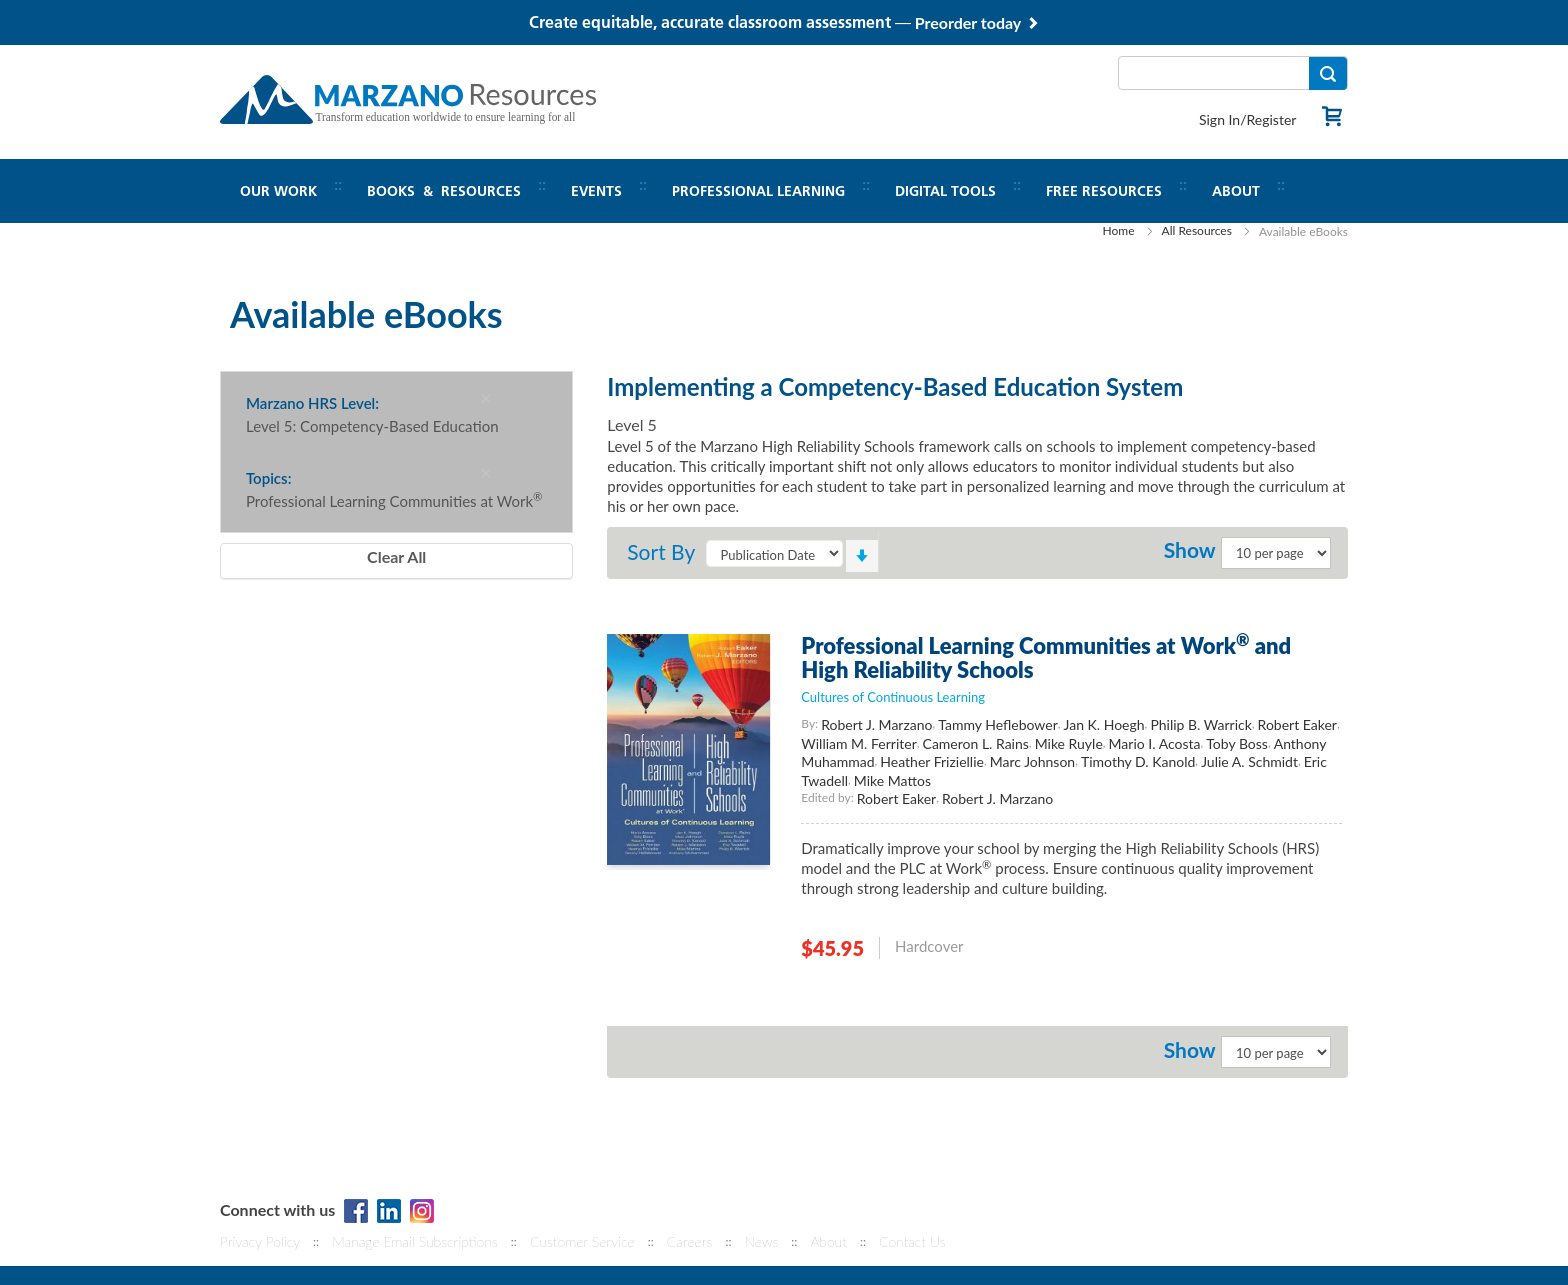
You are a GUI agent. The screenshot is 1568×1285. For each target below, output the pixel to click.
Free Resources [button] (1104, 191)
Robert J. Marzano (876, 724)
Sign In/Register (1247, 119)
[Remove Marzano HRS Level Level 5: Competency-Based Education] (486, 398)
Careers (690, 1241)
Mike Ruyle (1069, 743)
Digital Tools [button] (945, 191)
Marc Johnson (1032, 761)
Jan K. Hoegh (1104, 724)
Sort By (661, 551)
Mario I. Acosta (1155, 743)
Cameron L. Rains (976, 743)
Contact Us (912, 1241)
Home (1119, 230)
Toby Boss (1237, 743)
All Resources (1197, 230)
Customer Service (582, 1241)
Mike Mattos (892, 780)
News (761, 1241)
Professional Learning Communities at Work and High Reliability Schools (1046, 658)
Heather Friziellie (932, 761)
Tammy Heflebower (997, 724)
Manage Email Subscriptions (415, 1241)
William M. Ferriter (858, 743)
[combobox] (1233, 73)
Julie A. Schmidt (1249, 761)
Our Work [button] (278, 191)
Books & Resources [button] (444, 191)
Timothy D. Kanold (1138, 761)
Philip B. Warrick (1200, 724)
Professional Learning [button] (758, 191)
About (828, 1241)
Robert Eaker (1297, 724)
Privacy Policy (260, 1241)
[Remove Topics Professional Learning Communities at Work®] (486, 473)
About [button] (1236, 191)
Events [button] (596, 191)
